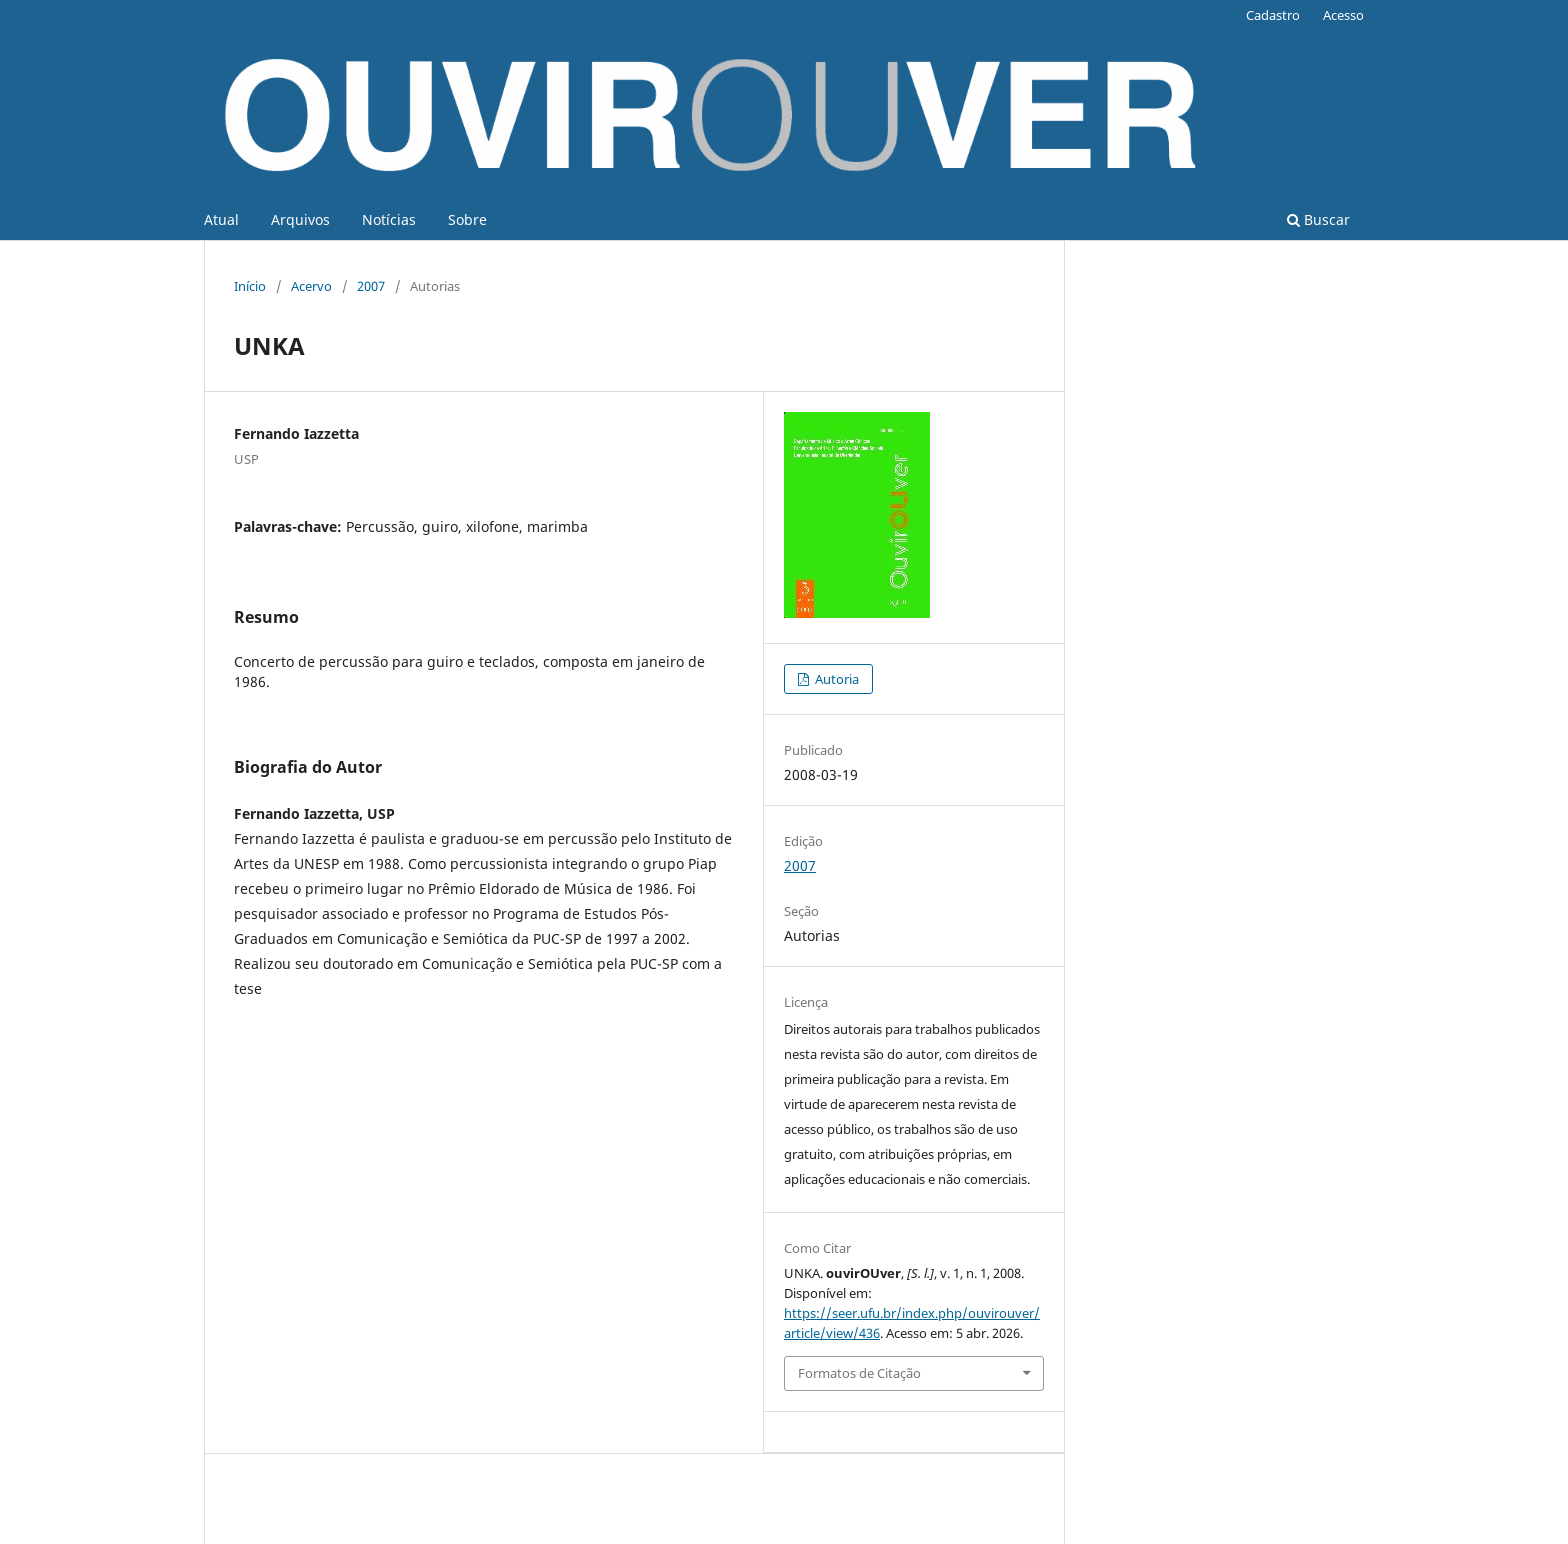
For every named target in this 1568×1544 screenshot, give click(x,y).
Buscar (1318, 219)
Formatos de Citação (859, 1373)
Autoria (835, 679)
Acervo (311, 286)
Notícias (389, 219)
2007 (371, 286)
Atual (221, 219)
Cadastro (1273, 15)
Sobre (467, 219)
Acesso (1343, 15)
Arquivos (300, 219)
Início (250, 286)
